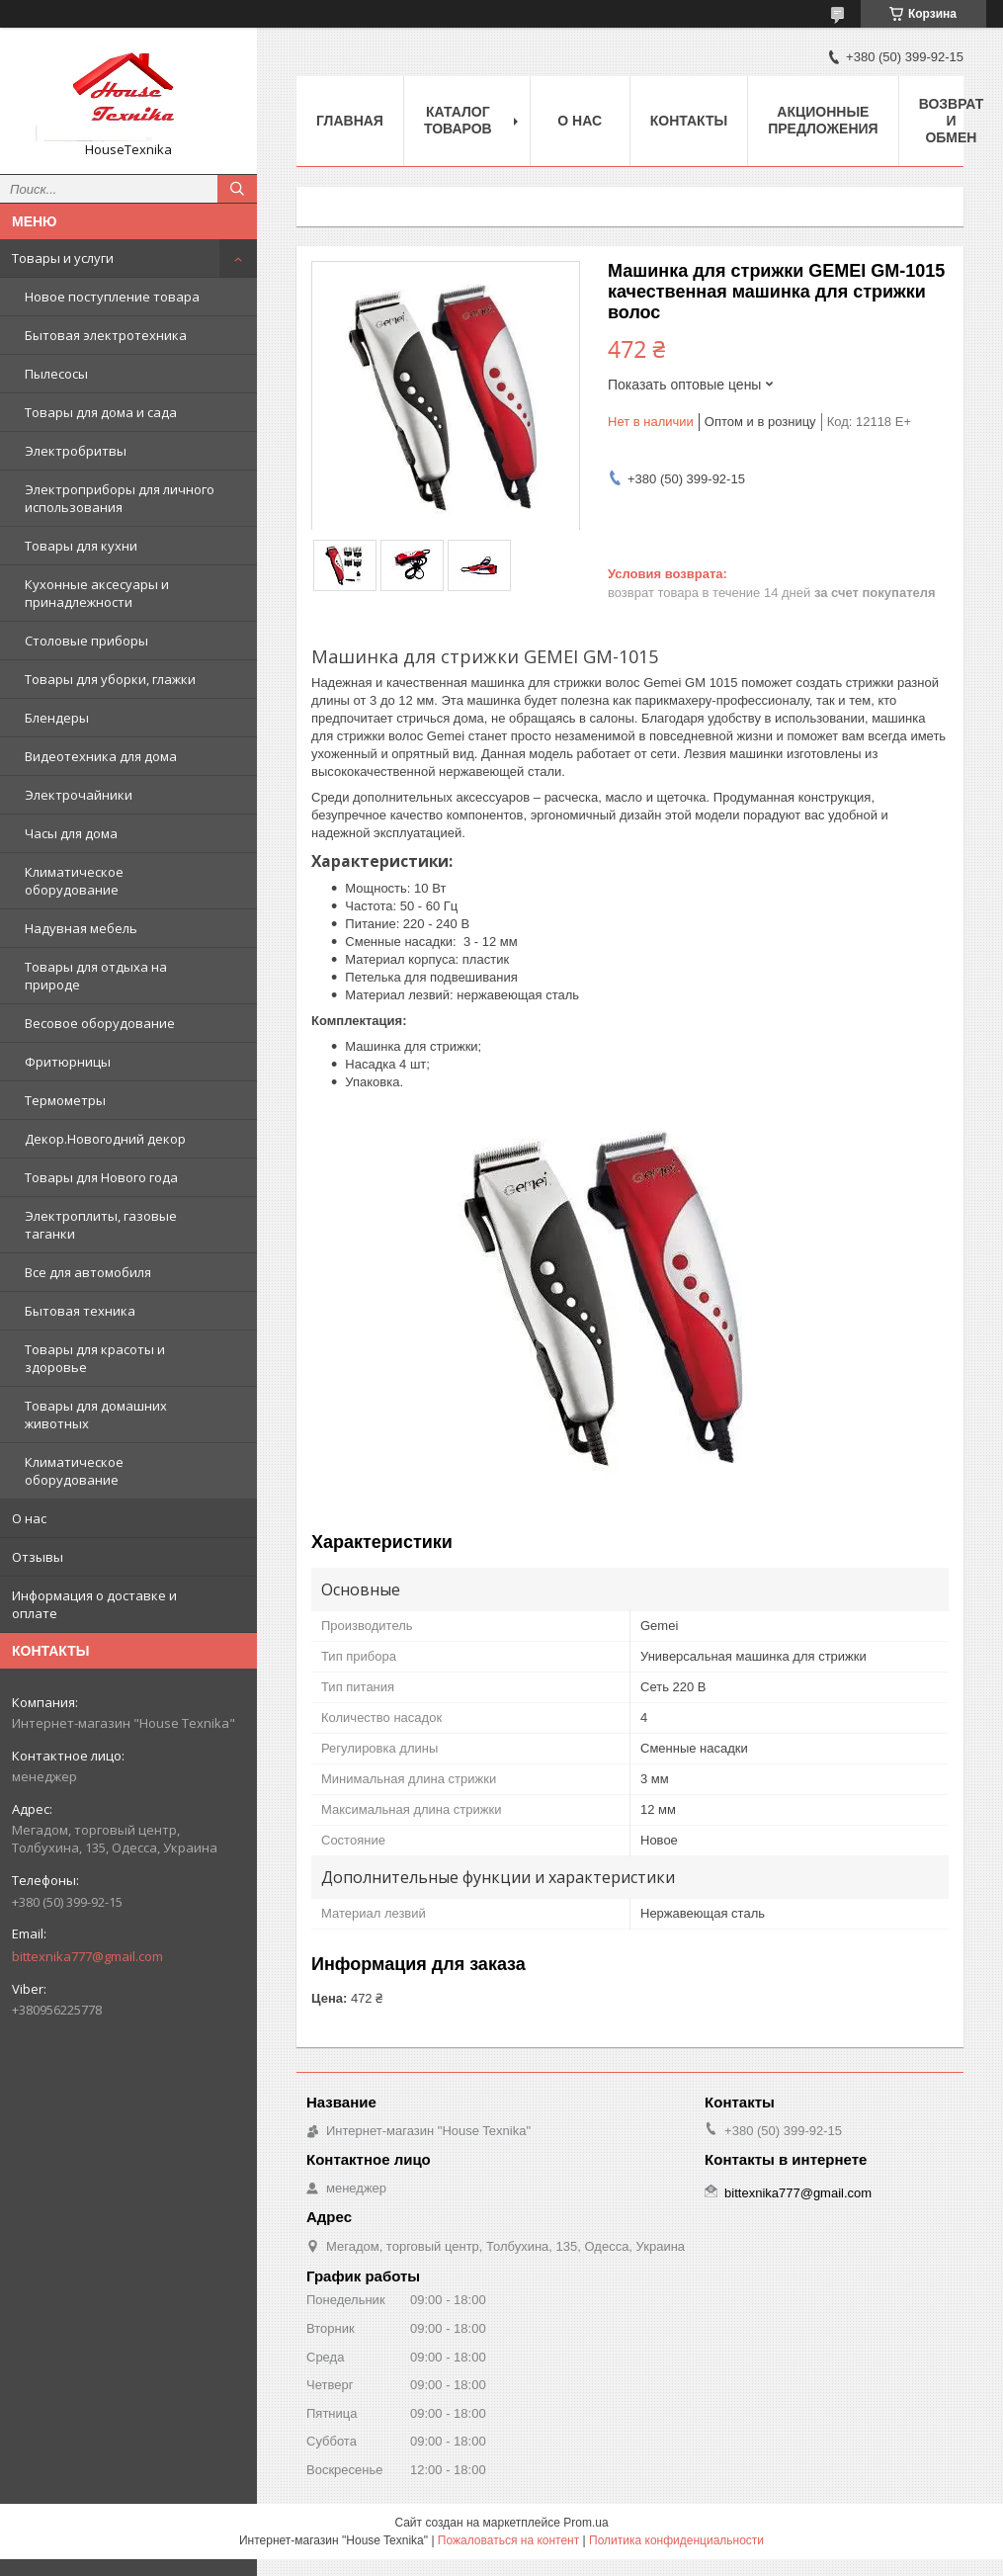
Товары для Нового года (101, 1177)
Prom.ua (585, 2523)
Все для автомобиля (88, 1272)
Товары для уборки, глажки (110, 679)
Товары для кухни (81, 546)
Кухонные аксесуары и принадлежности (97, 593)
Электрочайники (78, 795)
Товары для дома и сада (101, 412)
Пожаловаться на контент (508, 2540)
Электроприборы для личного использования (119, 498)
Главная (349, 121)
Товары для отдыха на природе (96, 975)
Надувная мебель (81, 928)
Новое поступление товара (112, 296)
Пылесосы (56, 374)
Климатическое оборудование (74, 881)
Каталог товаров (458, 120)
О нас (29, 1518)
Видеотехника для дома (101, 756)
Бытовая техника (80, 1311)
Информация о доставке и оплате (94, 1604)
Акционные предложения (823, 120)
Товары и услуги (63, 258)
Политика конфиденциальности (676, 2540)
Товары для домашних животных (96, 1414)
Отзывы (37, 1557)
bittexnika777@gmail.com (87, 1956)
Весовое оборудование (100, 1023)
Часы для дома (71, 833)
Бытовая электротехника (106, 335)
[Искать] (237, 189)
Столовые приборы (86, 640)
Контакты (688, 121)
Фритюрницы (68, 1062)
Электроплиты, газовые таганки (101, 1225)
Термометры (65, 1100)
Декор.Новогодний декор (105, 1139)
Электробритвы (75, 451)
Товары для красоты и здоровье (95, 1358)
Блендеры (57, 718)
